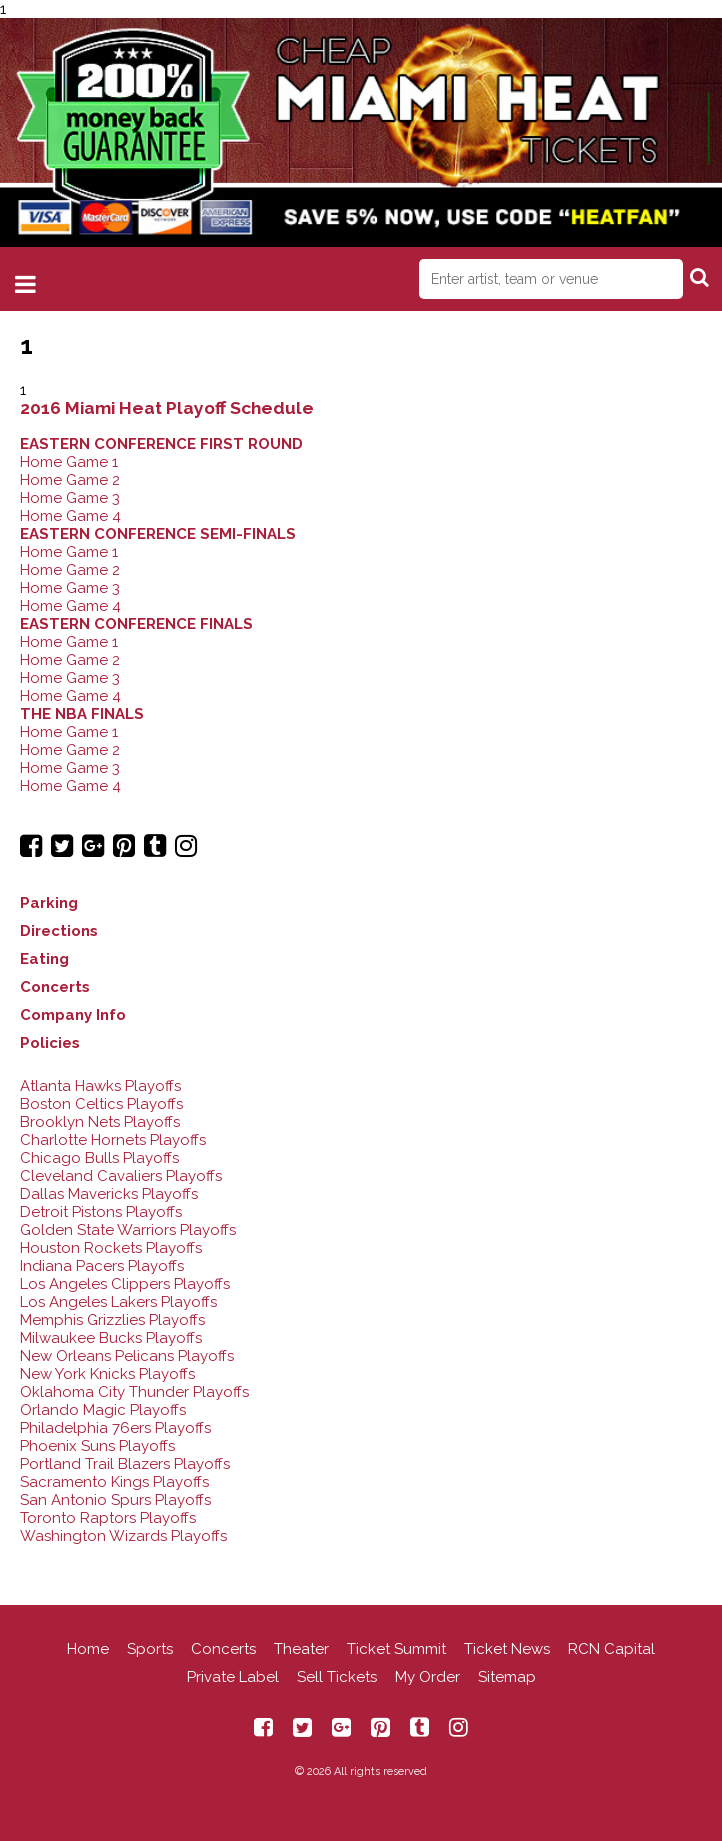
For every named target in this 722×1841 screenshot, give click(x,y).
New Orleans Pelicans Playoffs (127, 1356)
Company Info (73, 1015)
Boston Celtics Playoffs (101, 1104)
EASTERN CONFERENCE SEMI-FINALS (158, 534)
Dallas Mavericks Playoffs (109, 1194)
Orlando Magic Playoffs (103, 1410)
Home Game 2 (70, 480)
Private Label (233, 1677)
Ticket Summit (396, 1649)
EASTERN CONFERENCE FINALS (136, 624)
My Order (427, 1677)
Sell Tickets (337, 1677)
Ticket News (507, 1649)
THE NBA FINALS (82, 714)
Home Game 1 (69, 462)
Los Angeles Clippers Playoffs (125, 1284)
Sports (150, 1649)
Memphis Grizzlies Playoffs (112, 1320)
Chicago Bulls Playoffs (99, 1158)
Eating (44, 959)
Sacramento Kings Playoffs (114, 1482)
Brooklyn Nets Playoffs (100, 1122)
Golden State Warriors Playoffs (128, 1230)
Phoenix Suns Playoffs (97, 1446)
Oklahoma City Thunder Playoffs (134, 1392)
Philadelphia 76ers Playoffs (115, 1428)
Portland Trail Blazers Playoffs (125, 1464)
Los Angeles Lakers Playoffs (118, 1302)
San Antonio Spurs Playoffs (115, 1500)
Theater (301, 1649)
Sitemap (507, 1677)
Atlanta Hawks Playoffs (100, 1086)
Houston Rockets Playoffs (111, 1248)
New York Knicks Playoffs (107, 1374)
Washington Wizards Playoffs (123, 1536)
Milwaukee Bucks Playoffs (111, 1338)
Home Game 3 (70, 498)
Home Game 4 (70, 516)
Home (88, 1649)
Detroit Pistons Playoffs (101, 1212)
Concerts (55, 987)
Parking (49, 903)
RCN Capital (611, 1649)
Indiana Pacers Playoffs (102, 1266)
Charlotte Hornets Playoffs (113, 1140)
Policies (50, 1043)
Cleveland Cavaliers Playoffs (121, 1176)
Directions (59, 931)
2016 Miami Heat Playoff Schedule (167, 408)
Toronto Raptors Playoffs (108, 1518)
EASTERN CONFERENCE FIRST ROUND (161, 444)
